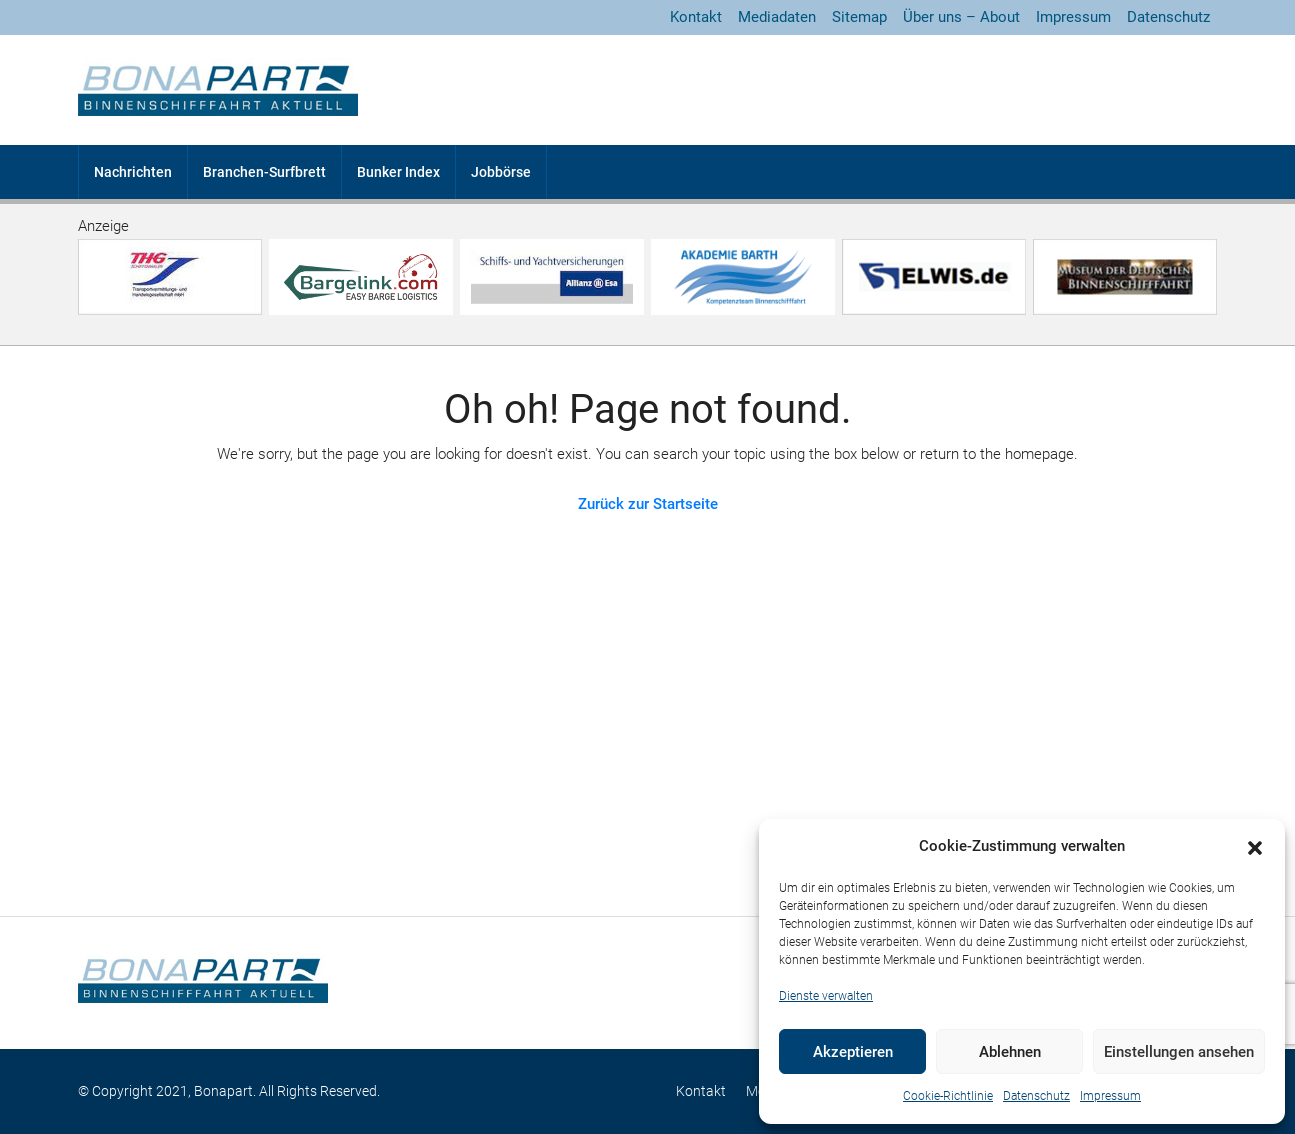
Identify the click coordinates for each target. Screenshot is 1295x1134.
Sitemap (859, 17)
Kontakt (696, 17)
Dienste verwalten (826, 996)
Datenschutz (1036, 1096)
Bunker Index (398, 172)
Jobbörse (501, 172)
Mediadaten (777, 17)
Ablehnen (1010, 1052)
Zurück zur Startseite (648, 504)
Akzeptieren (853, 1052)
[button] (1255, 847)
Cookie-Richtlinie (948, 1096)
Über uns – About (961, 17)
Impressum (1110, 1096)
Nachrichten (133, 172)
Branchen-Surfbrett (264, 172)
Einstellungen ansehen (1179, 1052)
